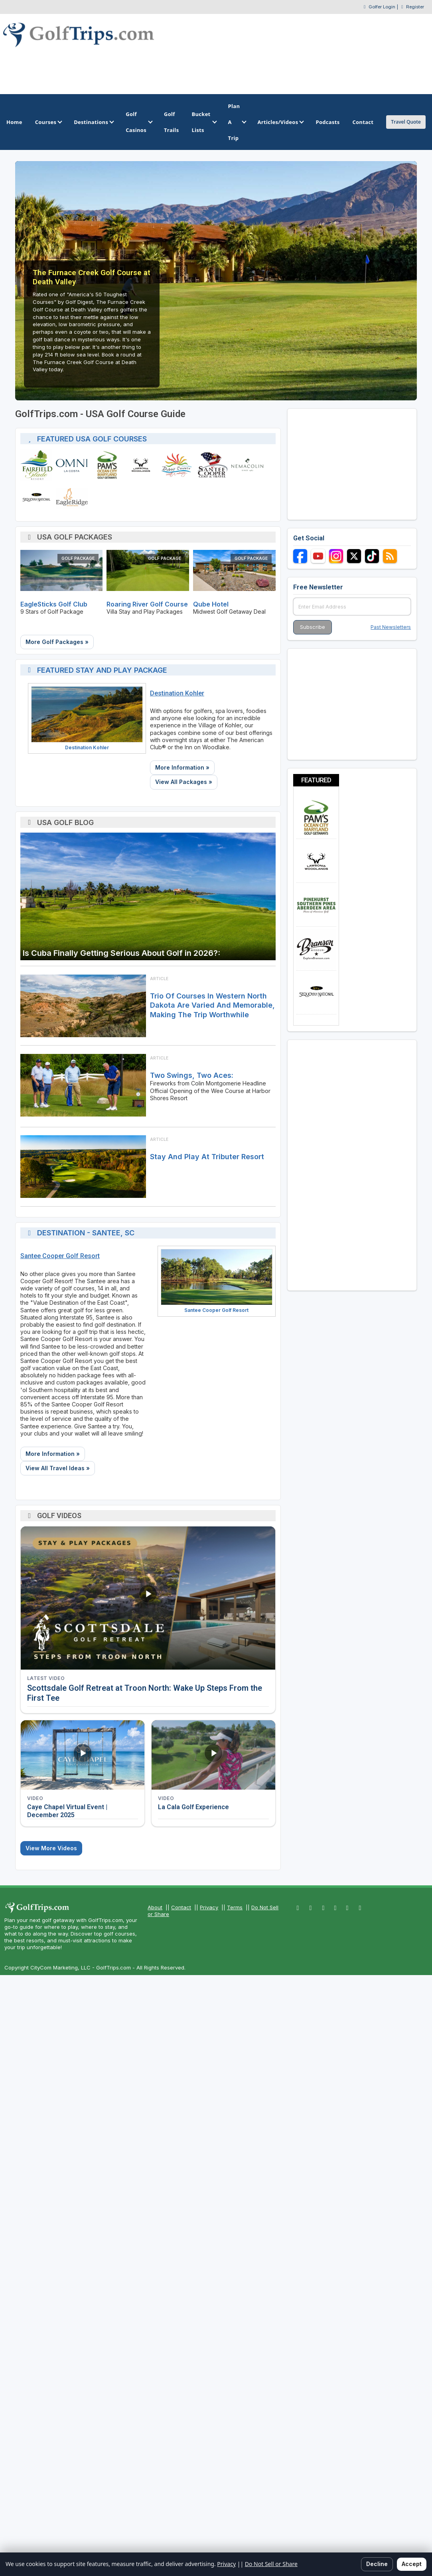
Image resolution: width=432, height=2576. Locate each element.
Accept (412, 2563)
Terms (235, 1907)
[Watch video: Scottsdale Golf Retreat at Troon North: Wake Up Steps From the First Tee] (148, 1598)
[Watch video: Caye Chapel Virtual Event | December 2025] (82, 1755)
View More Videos (51, 1848)
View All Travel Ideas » (58, 1468)
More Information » (182, 767)
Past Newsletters (391, 627)
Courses (48, 122)
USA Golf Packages (74, 537)
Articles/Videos (280, 122)
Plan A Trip (236, 122)
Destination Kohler (87, 747)
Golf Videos (59, 1515)
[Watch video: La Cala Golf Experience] (213, 1755)
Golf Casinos (138, 122)
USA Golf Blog (65, 822)
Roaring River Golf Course (147, 604)
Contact (181, 1907)
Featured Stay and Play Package (102, 670)
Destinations (93, 122)
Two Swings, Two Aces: (191, 1075)
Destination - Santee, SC (85, 1233)
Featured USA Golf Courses (92, 439)
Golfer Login (382, 7)
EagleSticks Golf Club (53, 604)
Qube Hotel (211, 604)
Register (415, 7)
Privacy (209, 1907)
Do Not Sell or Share (271, 2564)
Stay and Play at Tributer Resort (207, 1156)
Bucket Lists (203, 122)
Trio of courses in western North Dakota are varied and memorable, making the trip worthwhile (212, 1005)
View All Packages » (183, 781)
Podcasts (327, 122)
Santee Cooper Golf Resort (60, 1256)
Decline (377, 2563)
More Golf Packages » (57, 641)
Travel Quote (406, 121)
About (155, 1907)
